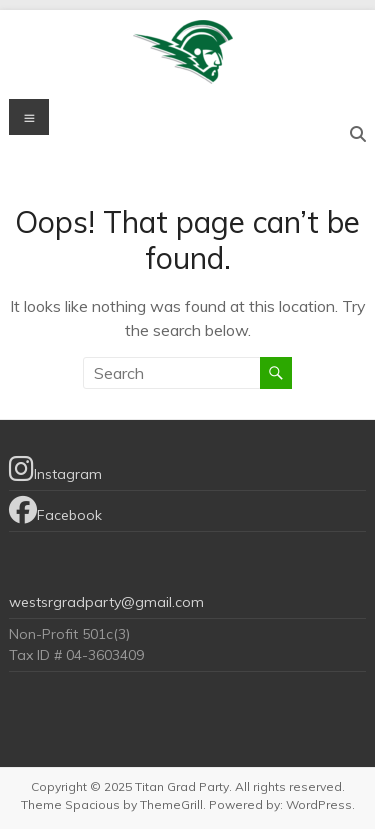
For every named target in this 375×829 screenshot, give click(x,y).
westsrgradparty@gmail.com (106, 602)
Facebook (55, 510)
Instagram (55, 469)
